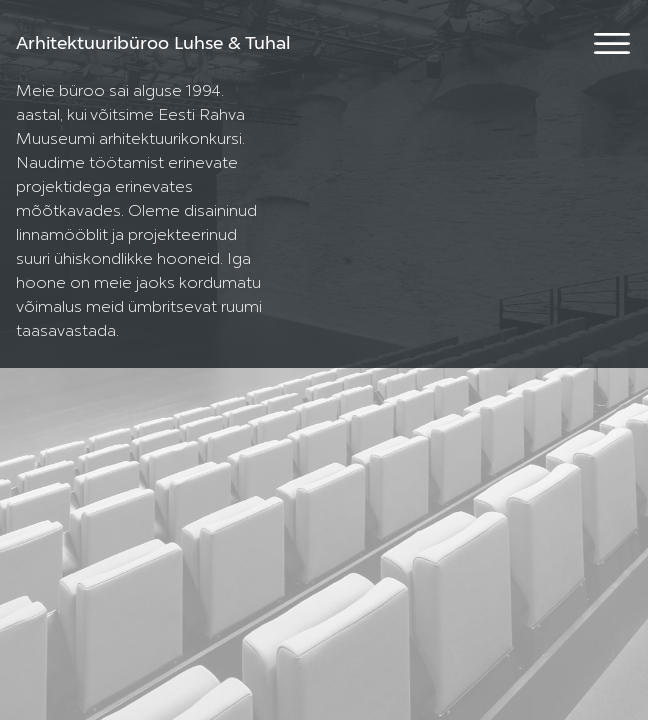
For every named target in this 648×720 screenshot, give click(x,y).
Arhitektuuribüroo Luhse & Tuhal (153, 44)
